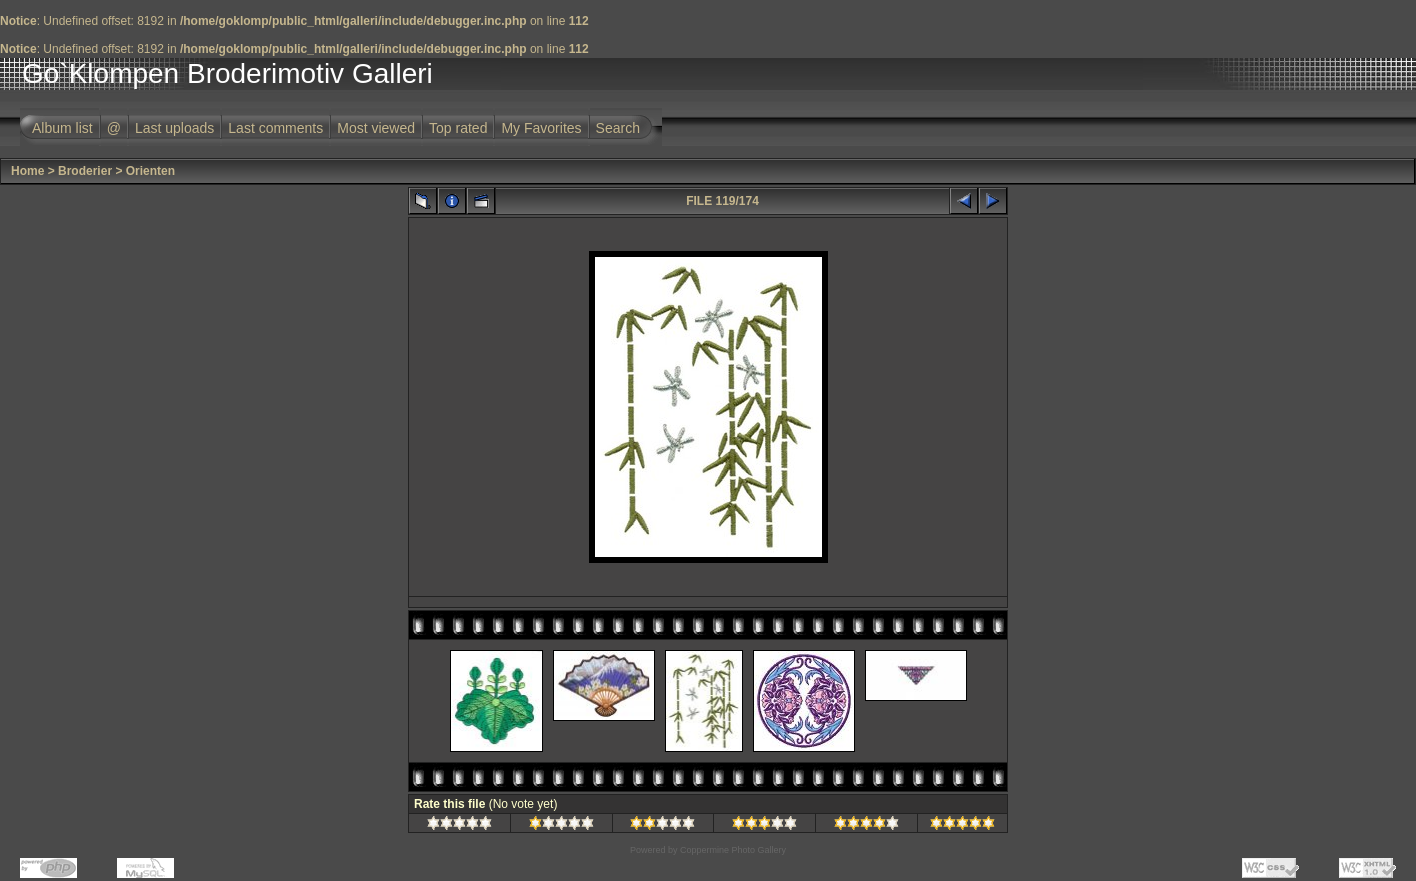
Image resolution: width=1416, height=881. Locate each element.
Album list (62, 128)
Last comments (275, 128)
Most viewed (376, 128)
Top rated (458, 128)
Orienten (150, 171)
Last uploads (174, 128)
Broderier (85, 171)
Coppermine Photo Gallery (733, 850)
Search (618, 128)
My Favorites (541, 128)
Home (27, 171)
